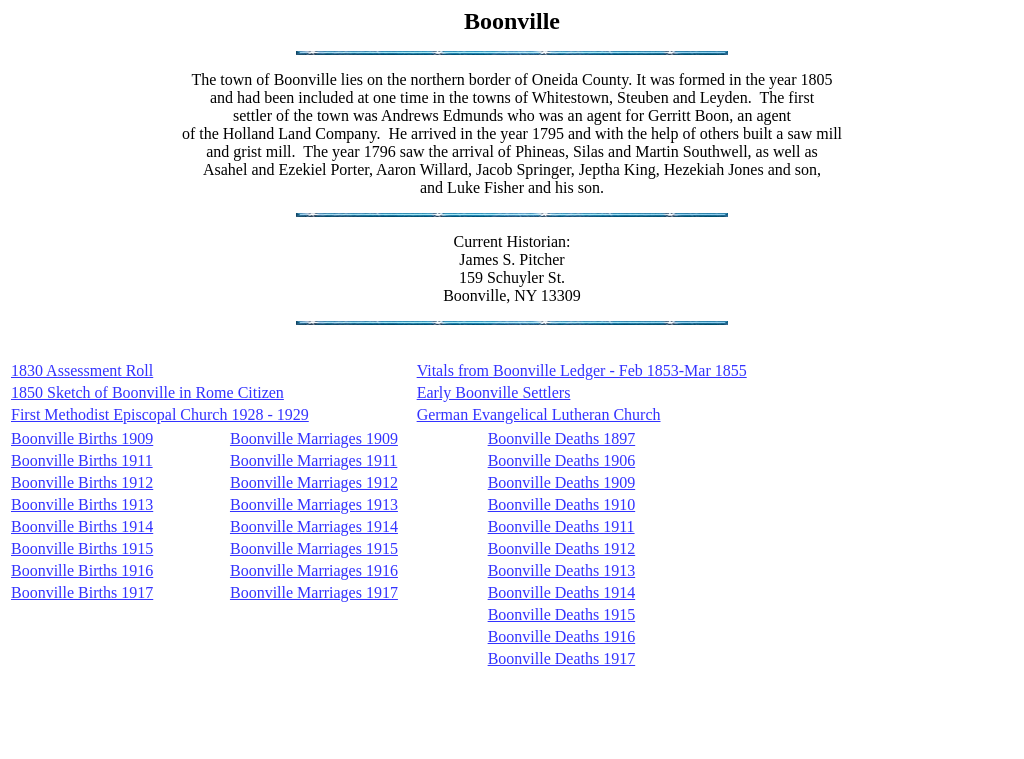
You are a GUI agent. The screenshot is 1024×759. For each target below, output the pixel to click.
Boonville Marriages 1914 (314, 526)
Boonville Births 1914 (82, 526)
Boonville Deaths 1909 (562, 482)
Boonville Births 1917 (82, 592)
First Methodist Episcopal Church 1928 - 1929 (160, 414)
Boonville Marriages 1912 (314, 482)
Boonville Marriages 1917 (314, 592)
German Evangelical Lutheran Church (539, 414)
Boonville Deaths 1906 (562, 460)
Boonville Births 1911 (82, 460)
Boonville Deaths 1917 (562, 658)
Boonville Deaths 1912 (562, 548)
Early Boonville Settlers (494, 392)
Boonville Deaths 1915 (562, 614)
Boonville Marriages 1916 (314, 570)
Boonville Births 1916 (82, 570)
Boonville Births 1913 (82, 504)
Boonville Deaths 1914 (562, 592)
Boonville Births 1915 (82, 548)
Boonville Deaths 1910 (562, 504)
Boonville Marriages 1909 (314, 438)
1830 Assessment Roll (82, 370)
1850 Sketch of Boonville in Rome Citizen (147, 392)
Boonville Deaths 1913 (562, 570)
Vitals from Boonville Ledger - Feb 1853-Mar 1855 (582, 370)
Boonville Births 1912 (82, 482)
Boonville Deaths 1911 (561, 526)
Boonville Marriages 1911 (313, 460)
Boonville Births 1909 (82, 438)
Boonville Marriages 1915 (314, 548)
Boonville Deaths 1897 (562, 438)
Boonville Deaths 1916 (562, 636)
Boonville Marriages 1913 (314, 504)
